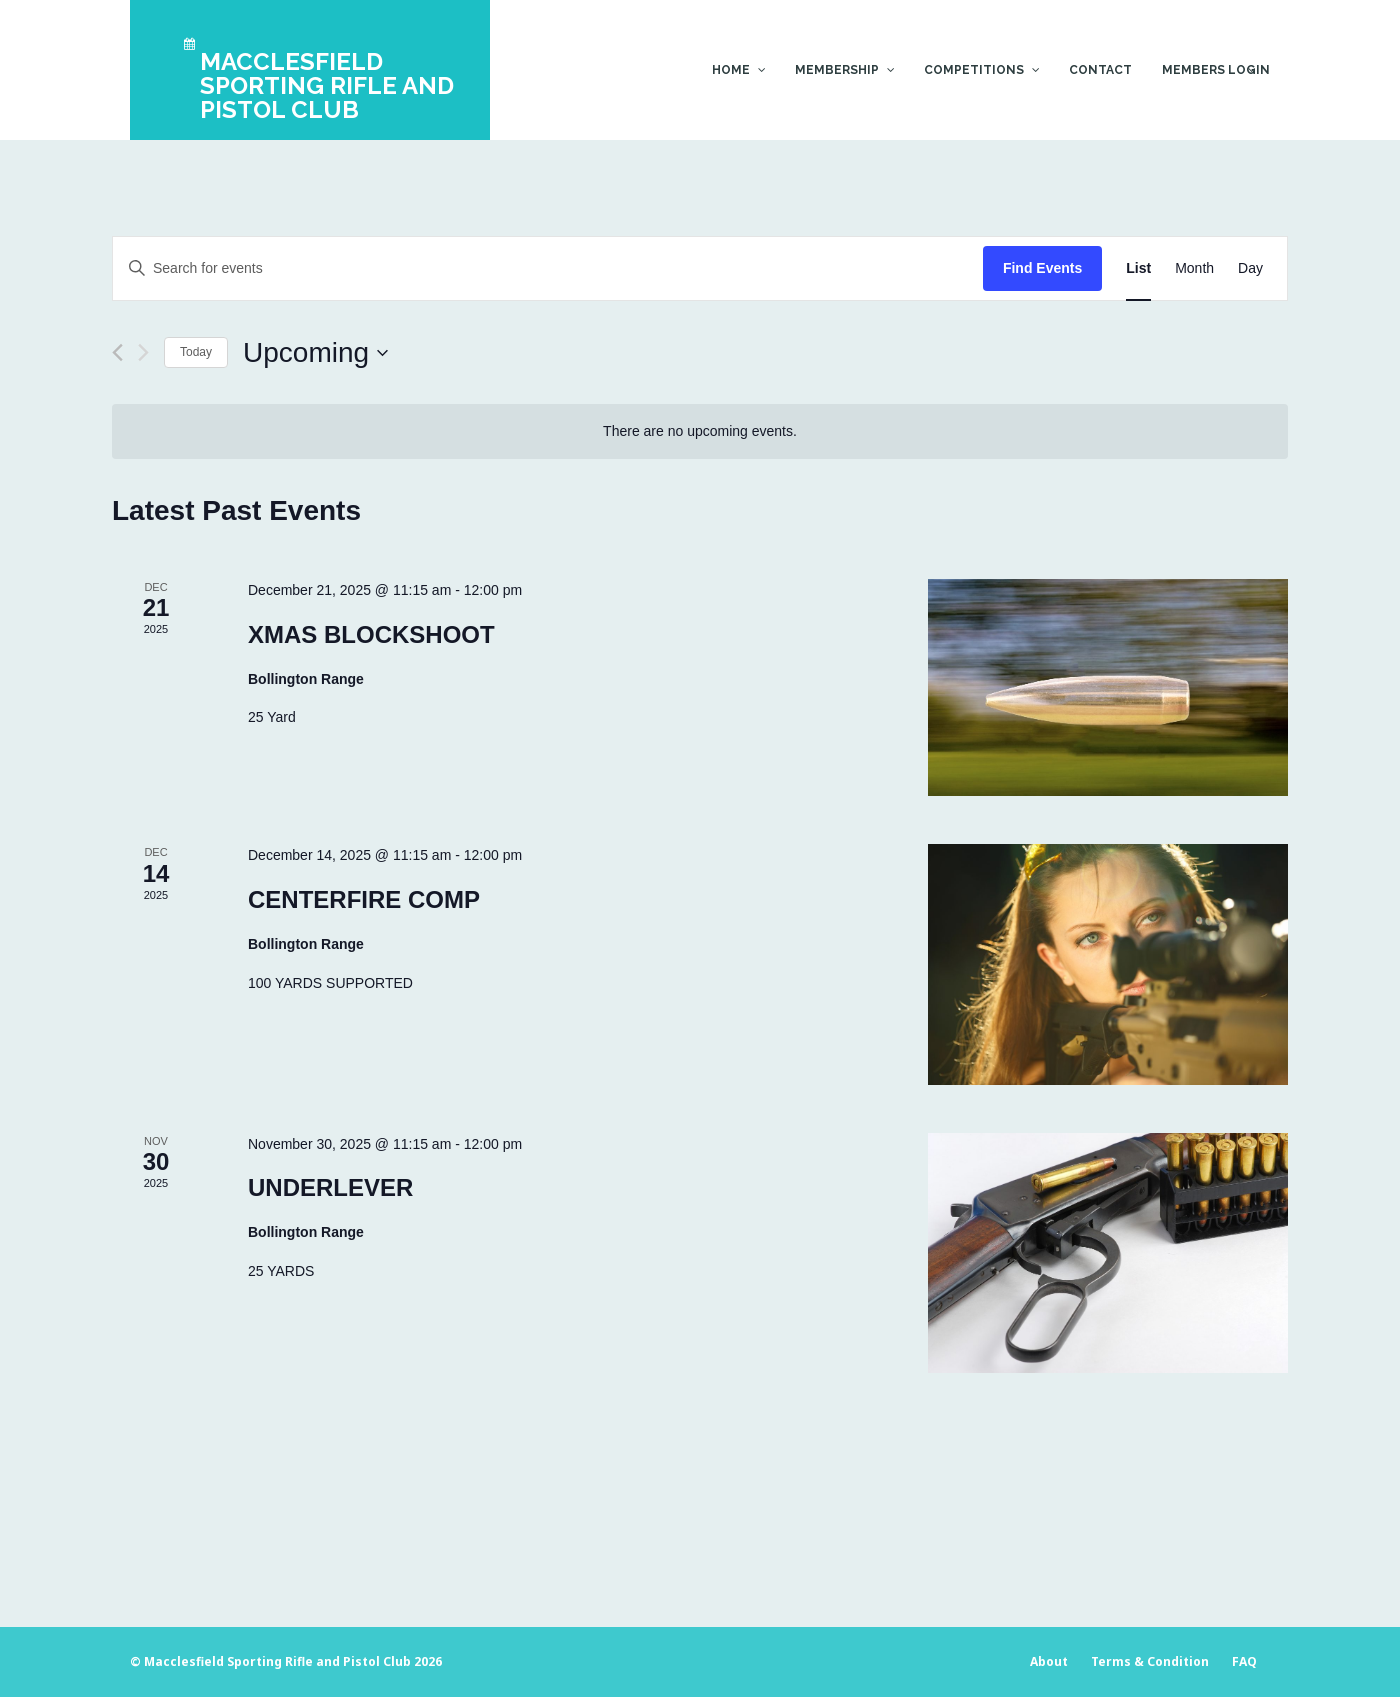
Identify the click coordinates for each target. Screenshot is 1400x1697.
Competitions (974, 70)
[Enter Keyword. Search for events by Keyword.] (548, 268)
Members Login (1216, 70)
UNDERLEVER (330, 1187)
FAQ (1244, 1661)
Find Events (1042, 268)
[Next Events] (143, 352)
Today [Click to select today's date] (196, 352)
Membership (837, 70)
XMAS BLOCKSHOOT (371, 634)
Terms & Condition (1150, 1661)
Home (731, 70)
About (1049, 1661)
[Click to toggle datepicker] (315, 353)
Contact (1100, 70)
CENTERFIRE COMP (364, 899)
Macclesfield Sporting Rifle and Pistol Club (277, 1661)
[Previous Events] (117, 352)
